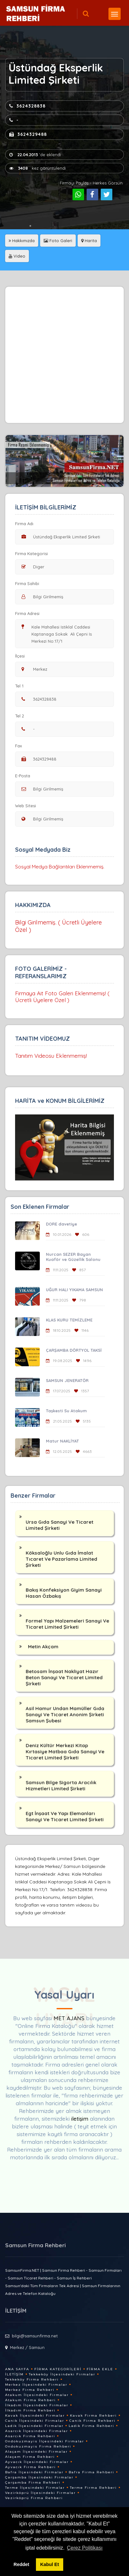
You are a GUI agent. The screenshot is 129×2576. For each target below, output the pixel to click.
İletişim (14, 2374)
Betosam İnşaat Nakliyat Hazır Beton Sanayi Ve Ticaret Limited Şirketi (64, 1677)
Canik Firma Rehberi (92, 2421)
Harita (89, 240)
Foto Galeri (58, 240)
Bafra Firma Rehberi (91, 2472)
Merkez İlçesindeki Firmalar (36, 2384)
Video (17, 256)
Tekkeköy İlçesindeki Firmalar (62, 2374)
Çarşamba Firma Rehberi (33, 2482)
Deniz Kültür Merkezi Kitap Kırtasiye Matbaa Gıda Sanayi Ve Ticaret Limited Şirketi (65, 1751)
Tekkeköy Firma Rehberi (32, 2379)
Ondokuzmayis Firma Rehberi (38, 2446)
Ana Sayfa (17, 2369)
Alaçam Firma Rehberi (30, 2457)
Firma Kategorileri (58, 2369)
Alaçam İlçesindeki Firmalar (36, 2451)
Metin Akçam (43, 1646)
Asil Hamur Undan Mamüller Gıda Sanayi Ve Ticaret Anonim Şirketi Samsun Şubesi (65, 1714)
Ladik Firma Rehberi (91, 2426)
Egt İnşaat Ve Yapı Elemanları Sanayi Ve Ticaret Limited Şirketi (65, 1816)
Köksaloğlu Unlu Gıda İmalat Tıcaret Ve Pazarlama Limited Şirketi (61, 1559)
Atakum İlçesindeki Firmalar (37, 2395)
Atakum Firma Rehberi (30, 2400)
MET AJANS (70, 2018)
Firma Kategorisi (31, 553)
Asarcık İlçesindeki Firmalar (36, 2431)
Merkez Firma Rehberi (30, 2390)
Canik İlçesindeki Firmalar (34, 2421)
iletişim (79, 2118)
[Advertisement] (64, 355)
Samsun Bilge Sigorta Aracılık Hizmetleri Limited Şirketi (61, 1785)
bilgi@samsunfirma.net (35, 2335)
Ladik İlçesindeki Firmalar (34, 2426)
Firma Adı (24, 523)
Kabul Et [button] (49, 2564)
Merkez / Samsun (27, 2347)
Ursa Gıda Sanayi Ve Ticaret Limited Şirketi (59, 1525)
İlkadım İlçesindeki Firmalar (36, 2405)
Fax (22, 745)
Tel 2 (22, 715)
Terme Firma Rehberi (93, 2488)
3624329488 (28, 134)
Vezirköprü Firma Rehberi (34, 2498)
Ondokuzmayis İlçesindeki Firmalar (44, 2441)
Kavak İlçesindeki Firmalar (35, 2415)
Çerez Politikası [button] (85, 2548)
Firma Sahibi (27, 583)
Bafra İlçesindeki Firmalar (34, 2472)
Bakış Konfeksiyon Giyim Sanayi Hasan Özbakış (64, 1593)
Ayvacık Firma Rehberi (30, 2467)
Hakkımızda (22, 240)
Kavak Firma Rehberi (93, 2415)
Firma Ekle (100, 2369)
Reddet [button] (21, 2564)
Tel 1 (22, 685)
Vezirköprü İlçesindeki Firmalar (40, 2493)
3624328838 (27, 106)
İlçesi (21, 655)
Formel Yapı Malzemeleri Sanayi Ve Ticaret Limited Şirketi (67, 1624)
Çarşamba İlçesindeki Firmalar (39, 2477)
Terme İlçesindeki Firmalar (35, 2488)
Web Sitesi (25, 805)
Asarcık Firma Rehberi (30, 2436)
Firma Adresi (27, 613)
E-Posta (22, 775)
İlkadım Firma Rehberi (30, 2410)
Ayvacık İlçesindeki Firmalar (37, 2462)
